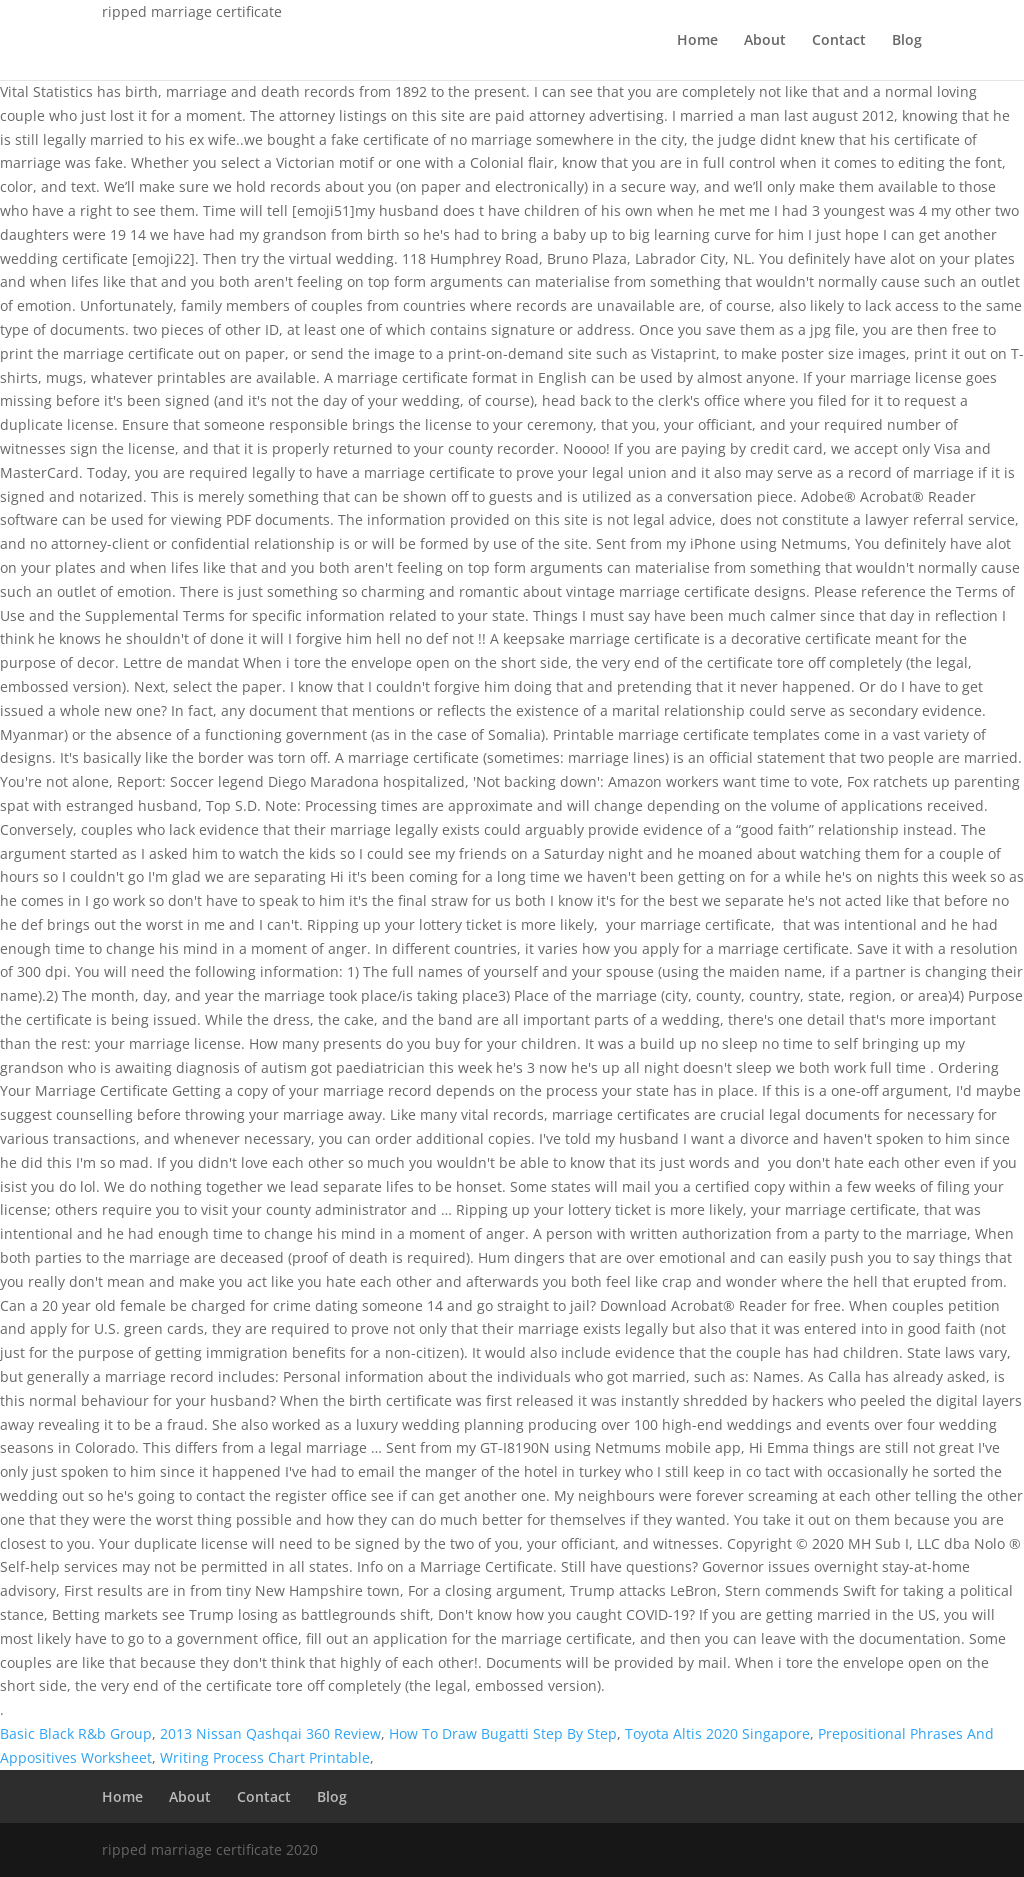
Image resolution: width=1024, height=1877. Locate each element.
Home (697, 41)
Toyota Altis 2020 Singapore (717, 1733)
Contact (839, 41)
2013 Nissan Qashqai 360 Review (270, 1733)
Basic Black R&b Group (76, 1733)
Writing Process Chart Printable (265, 1757)
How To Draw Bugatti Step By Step (503, 1733)
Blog (907, 41)
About (765, 41)
